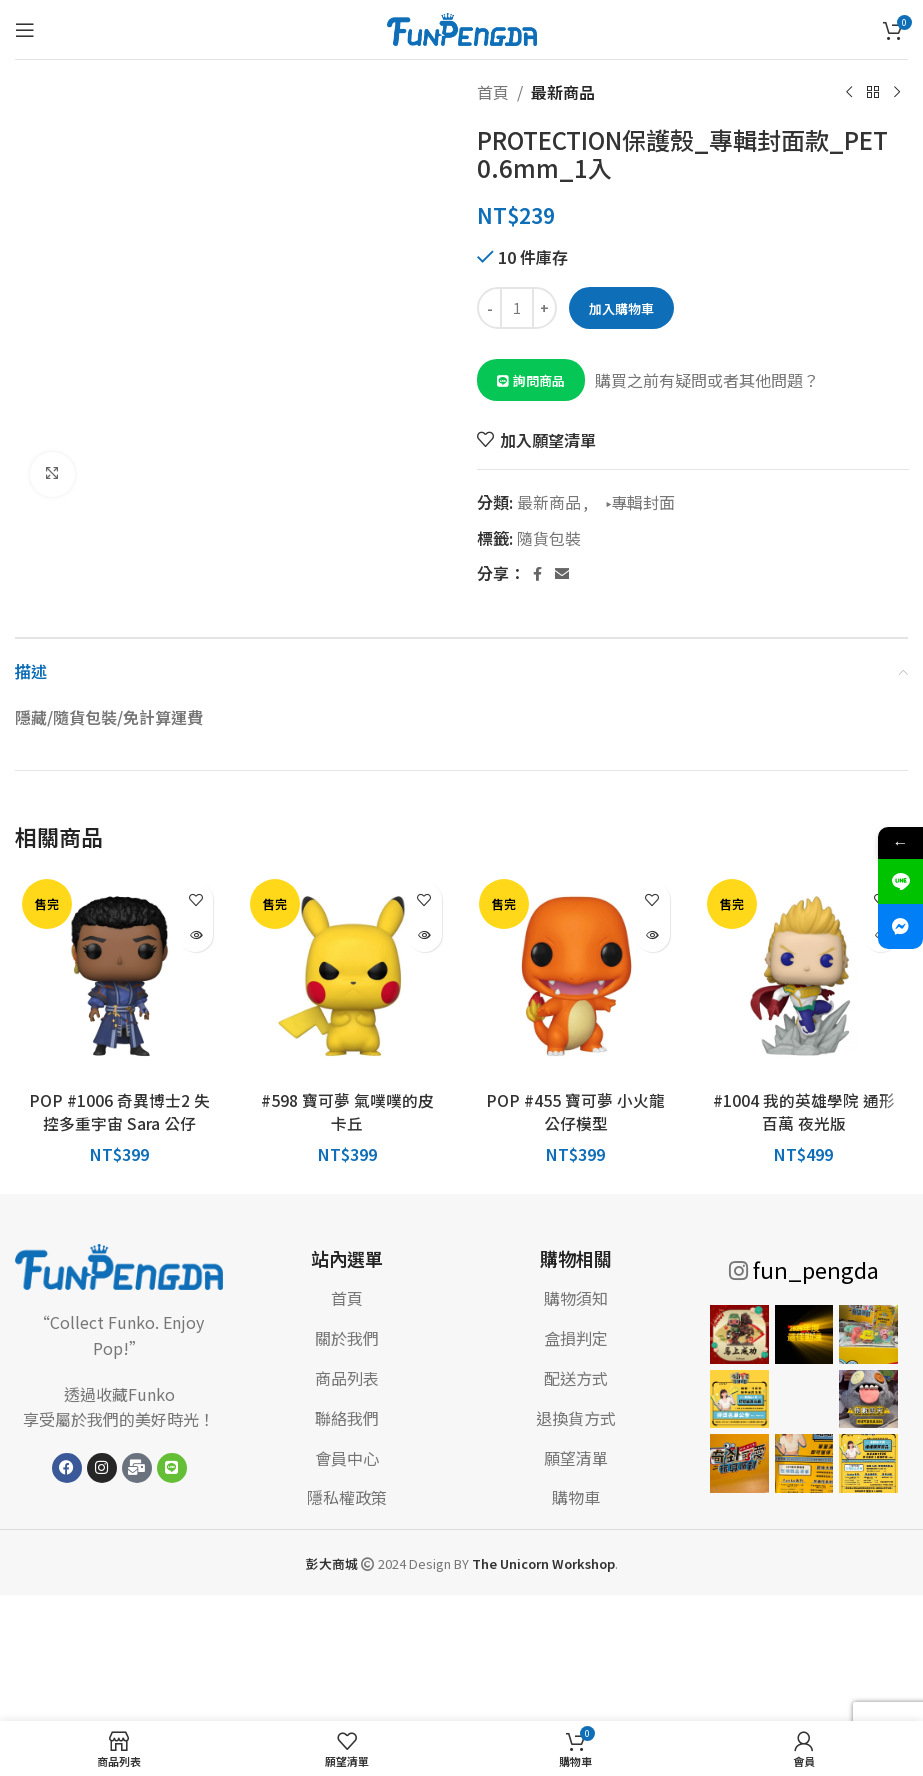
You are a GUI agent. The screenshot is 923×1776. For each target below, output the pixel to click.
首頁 (493, 92)
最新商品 (563, 92)
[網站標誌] (462, 27)
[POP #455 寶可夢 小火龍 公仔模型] (576, 976)
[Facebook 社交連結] (537, 574)
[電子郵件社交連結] (562, 574)
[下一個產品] (896, 93)
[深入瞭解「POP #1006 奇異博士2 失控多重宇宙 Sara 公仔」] (195, 934)
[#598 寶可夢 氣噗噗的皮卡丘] (347, 976)
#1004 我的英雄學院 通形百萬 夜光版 (804, 1111)
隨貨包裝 (549, 538)
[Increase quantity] (544, 308)
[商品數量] (517, 308)
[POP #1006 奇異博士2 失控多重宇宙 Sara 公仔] (119, 976)
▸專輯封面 (634, 502)
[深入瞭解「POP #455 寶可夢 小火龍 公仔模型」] (652, 934)
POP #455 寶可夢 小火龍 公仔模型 (575, 1111)
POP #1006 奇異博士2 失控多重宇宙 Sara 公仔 (119, 1111)
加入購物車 (619, 308)
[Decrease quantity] (489, 308)
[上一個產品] (848, 93)
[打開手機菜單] (25, 30)
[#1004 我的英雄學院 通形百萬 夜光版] (804, 976)
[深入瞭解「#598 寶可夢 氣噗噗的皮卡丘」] (424, 934)
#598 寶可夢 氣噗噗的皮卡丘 (347, 1111)
